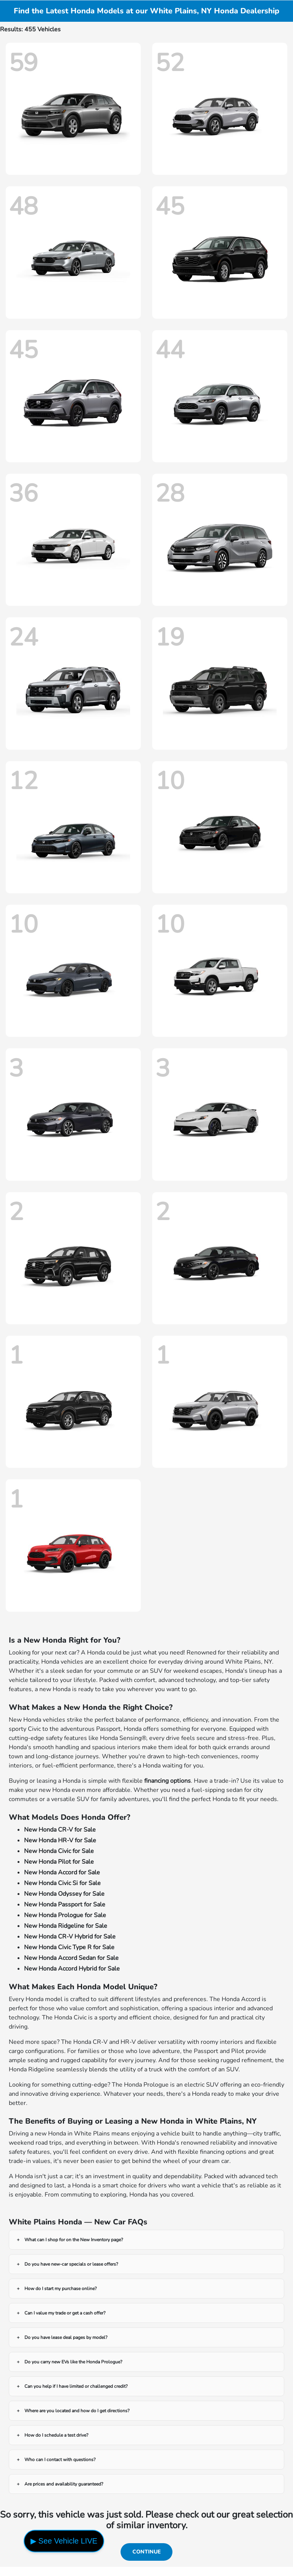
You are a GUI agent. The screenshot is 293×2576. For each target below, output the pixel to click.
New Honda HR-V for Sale (60, 1840)
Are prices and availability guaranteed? (63, 2484)
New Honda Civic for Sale (59, 1851)
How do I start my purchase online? (60, 2288)
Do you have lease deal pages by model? (65, 2337)
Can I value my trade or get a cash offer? (64, 2313)
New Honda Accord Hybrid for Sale (72, 1968)
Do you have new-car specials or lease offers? (71, 2264)
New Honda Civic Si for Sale (62, 1883)
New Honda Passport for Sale (64, 1904)
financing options (167, 1781)
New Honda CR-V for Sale (60, 1829)
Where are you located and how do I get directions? (76, 2411)
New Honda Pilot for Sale (59, 1862)
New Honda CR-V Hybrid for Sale (70, 1936)
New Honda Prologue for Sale (65, 1915)
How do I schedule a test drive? (56, 2435)
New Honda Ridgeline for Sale (65, 1926)
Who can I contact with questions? (59, 2460)
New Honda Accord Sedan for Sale (71, 1958)
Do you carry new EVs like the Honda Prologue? (73, 2362)
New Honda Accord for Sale (62, 1872)
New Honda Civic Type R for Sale (69, 1947)
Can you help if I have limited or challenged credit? (75, 2386)
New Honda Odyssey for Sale (64, 1894)
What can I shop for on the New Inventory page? (73, 2240)
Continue (146, 2551)
